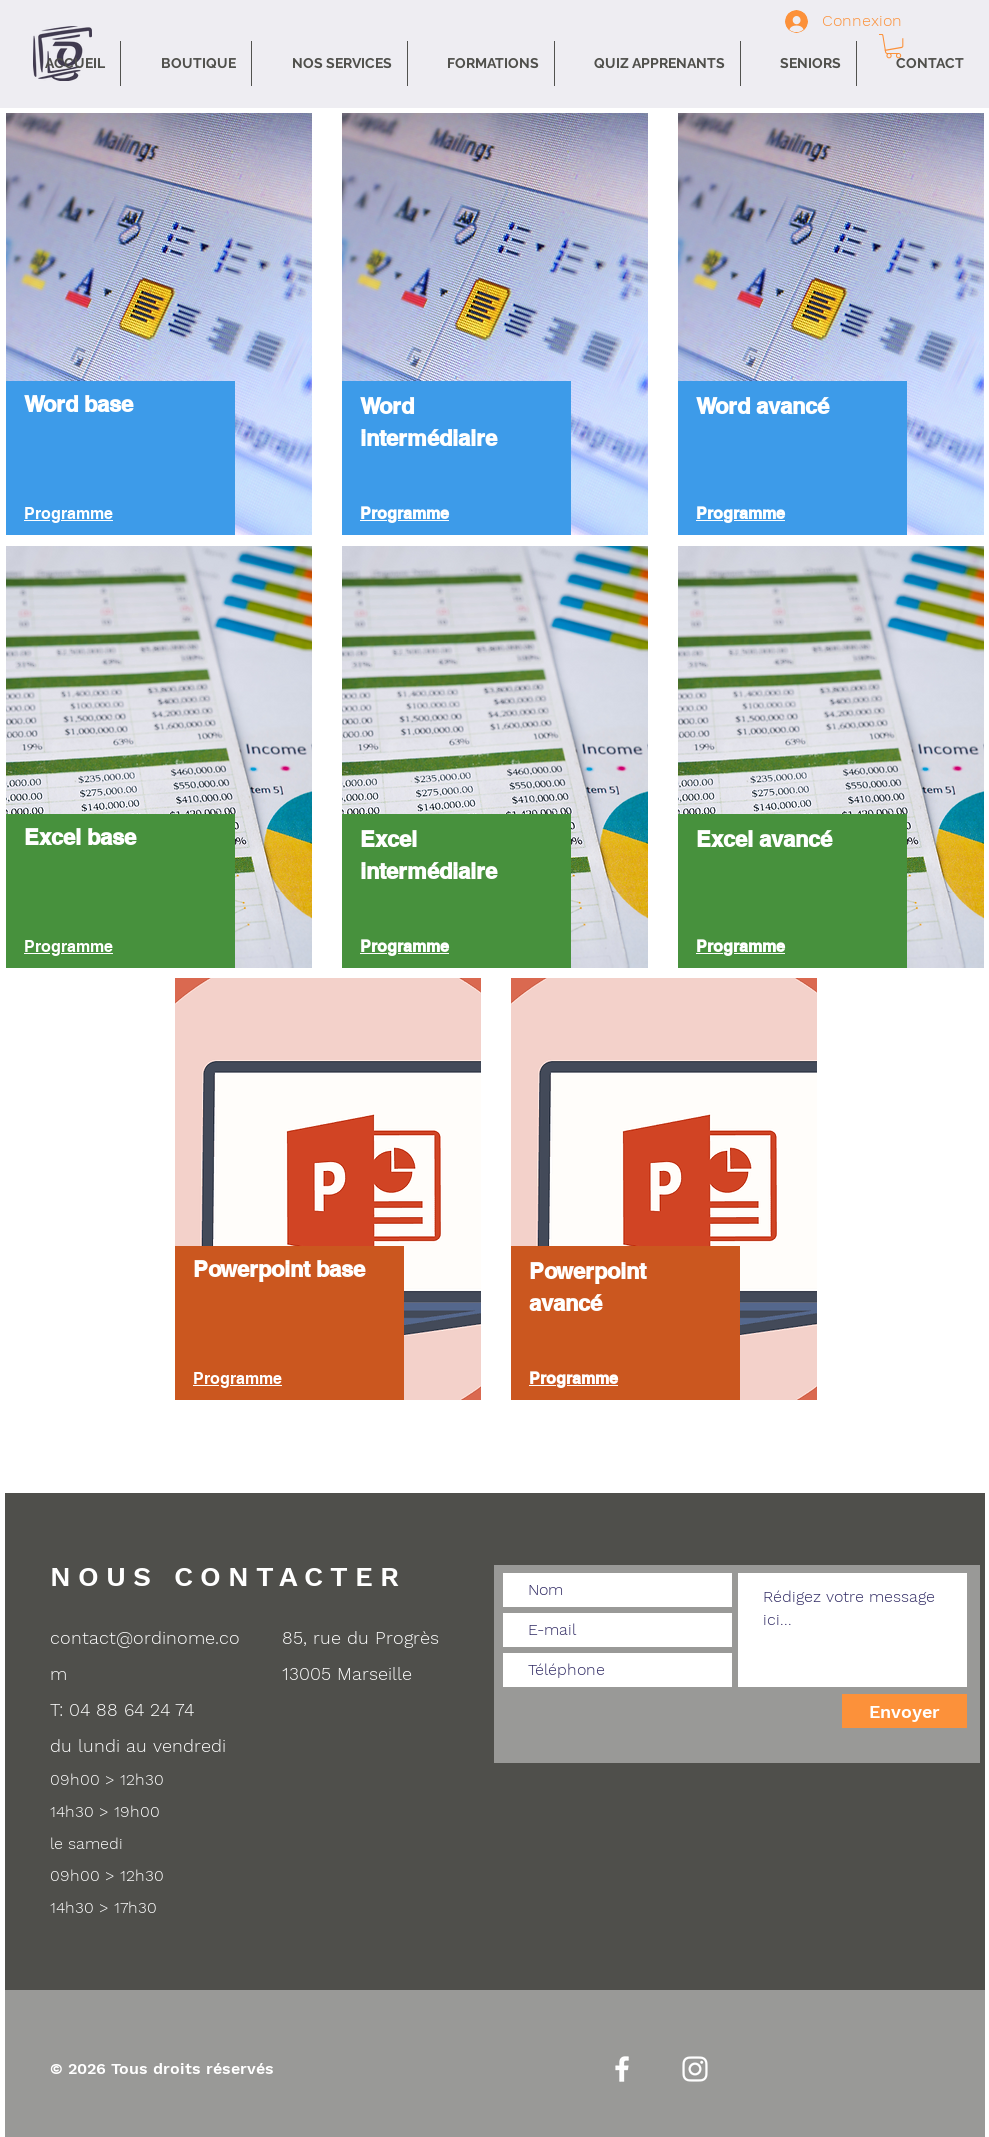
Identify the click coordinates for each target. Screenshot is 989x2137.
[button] (329, 63)
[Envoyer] (904, 1711)
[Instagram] (695, 2069)
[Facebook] (622, 2069)
